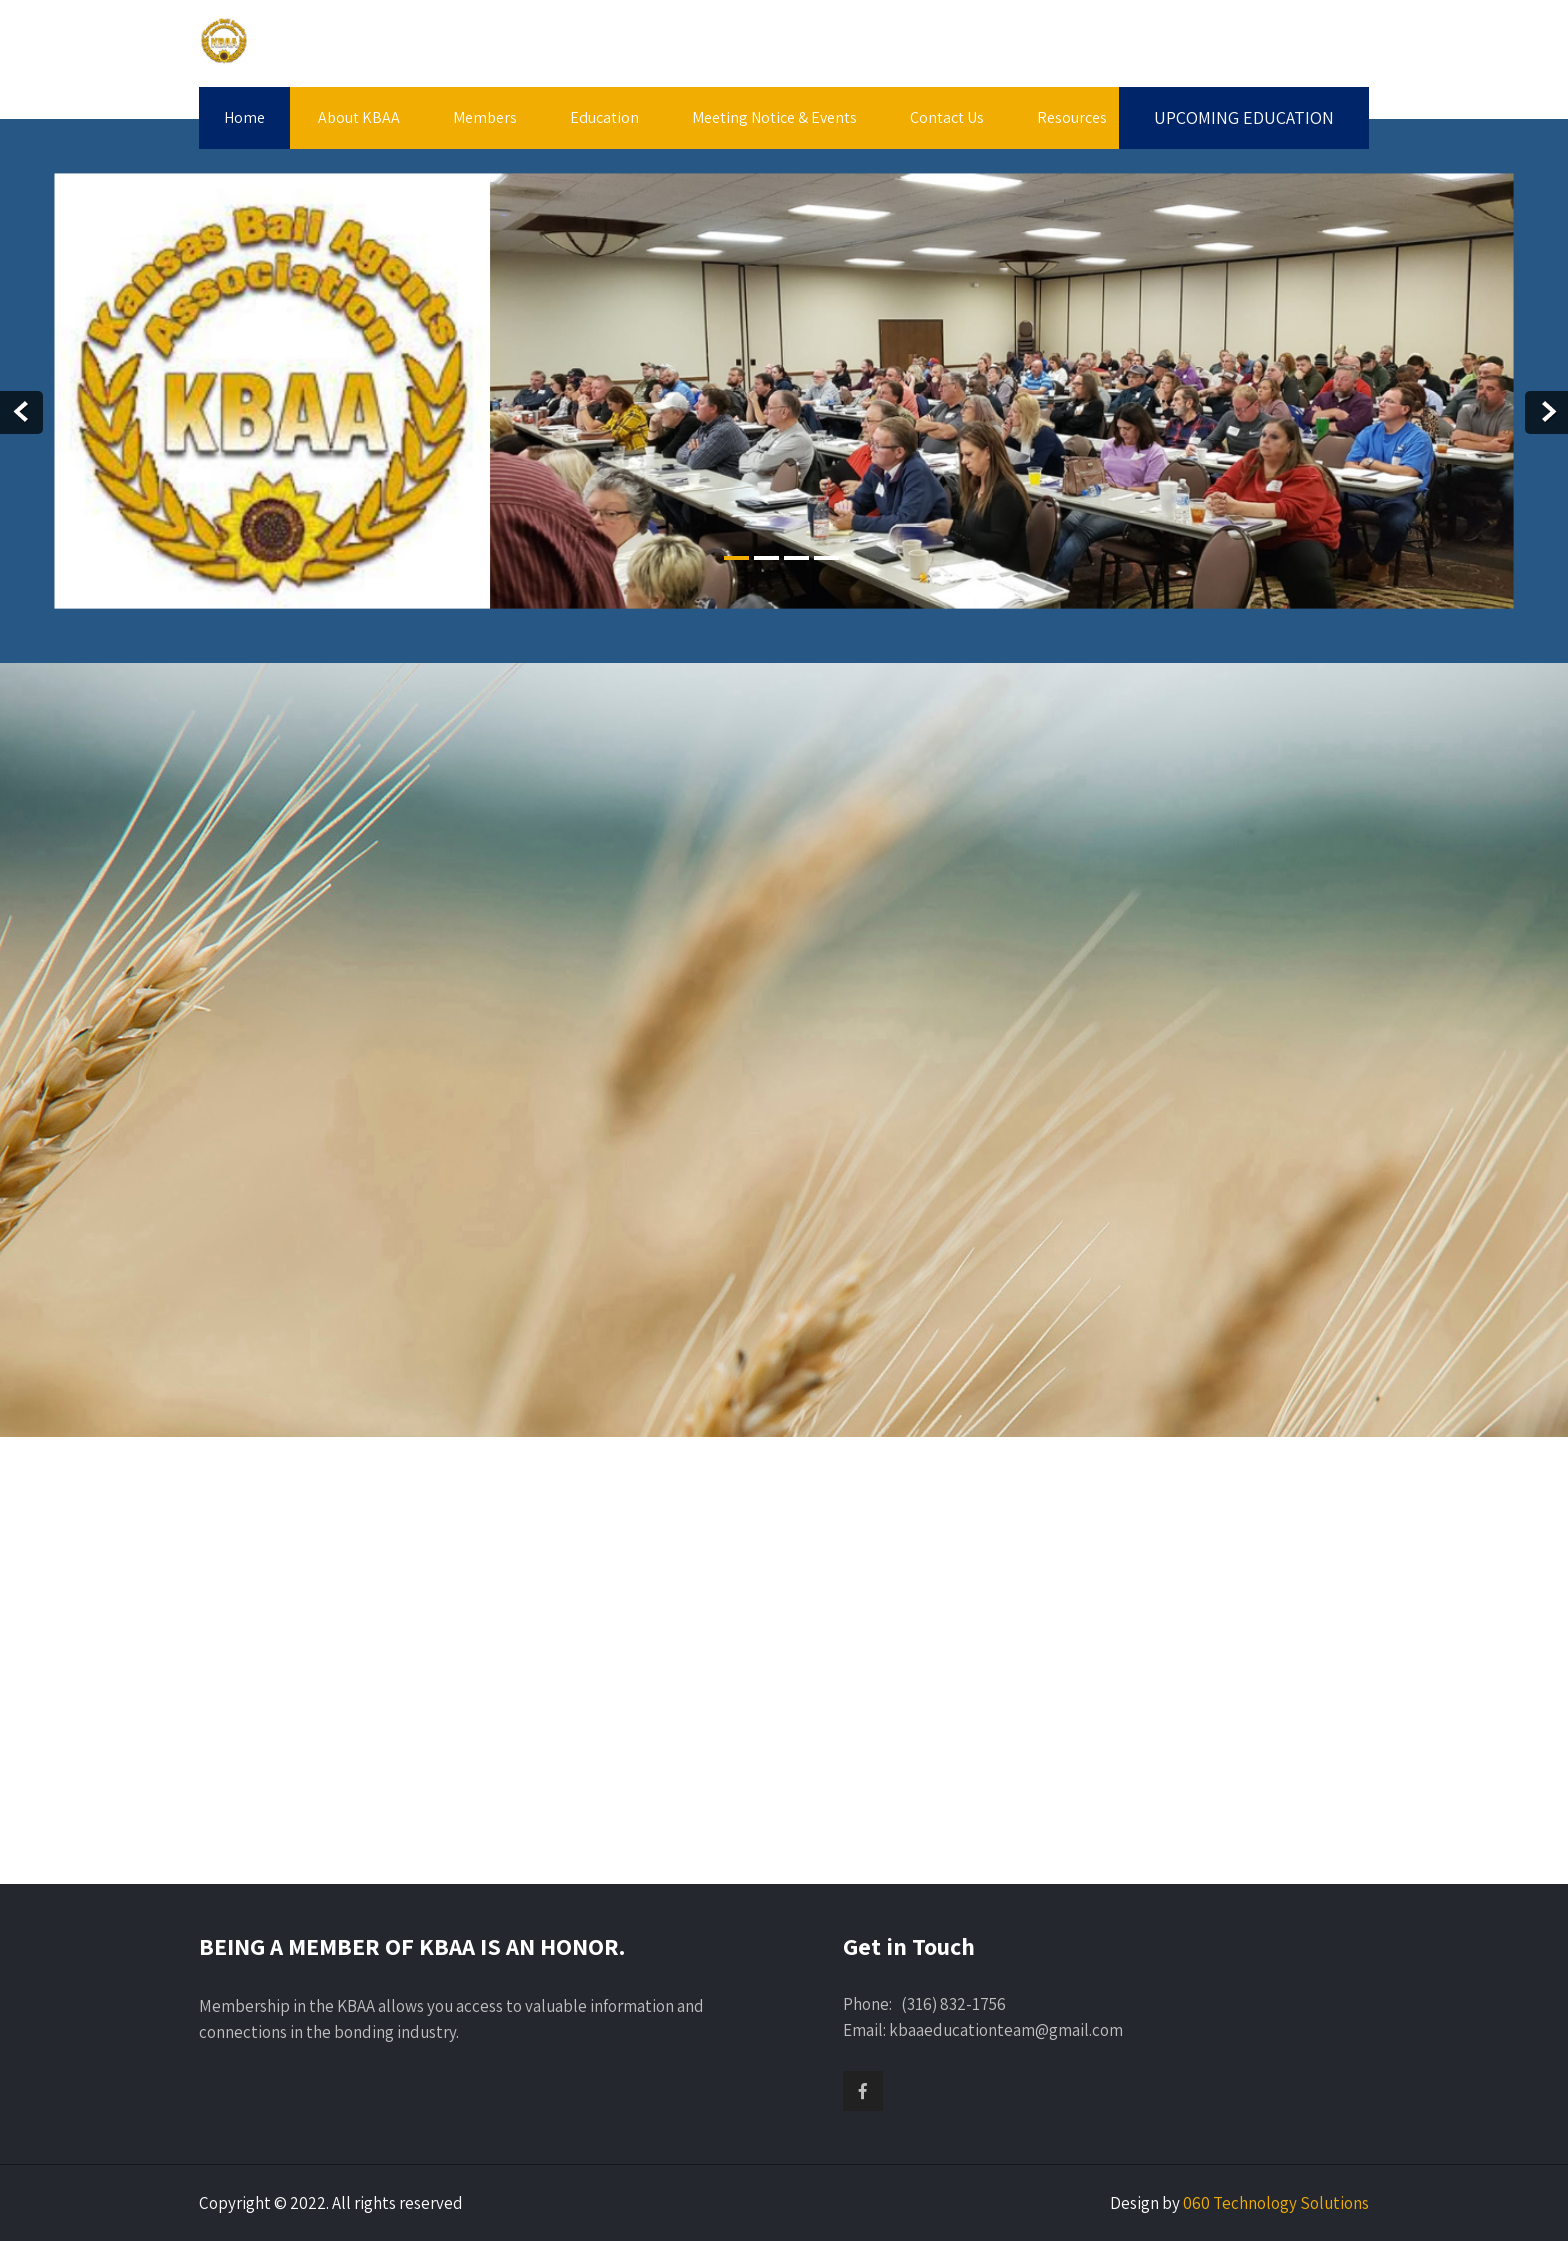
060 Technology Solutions (1276, 2203)
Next (1546, 412)
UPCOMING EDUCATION (1244, 117)
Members (485, 117)
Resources (1072, 117)
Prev (21, 412)
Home (244, 117)
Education (604, 117)
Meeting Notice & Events (774, 117)
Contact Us (947, 117)
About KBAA (359, 117)
